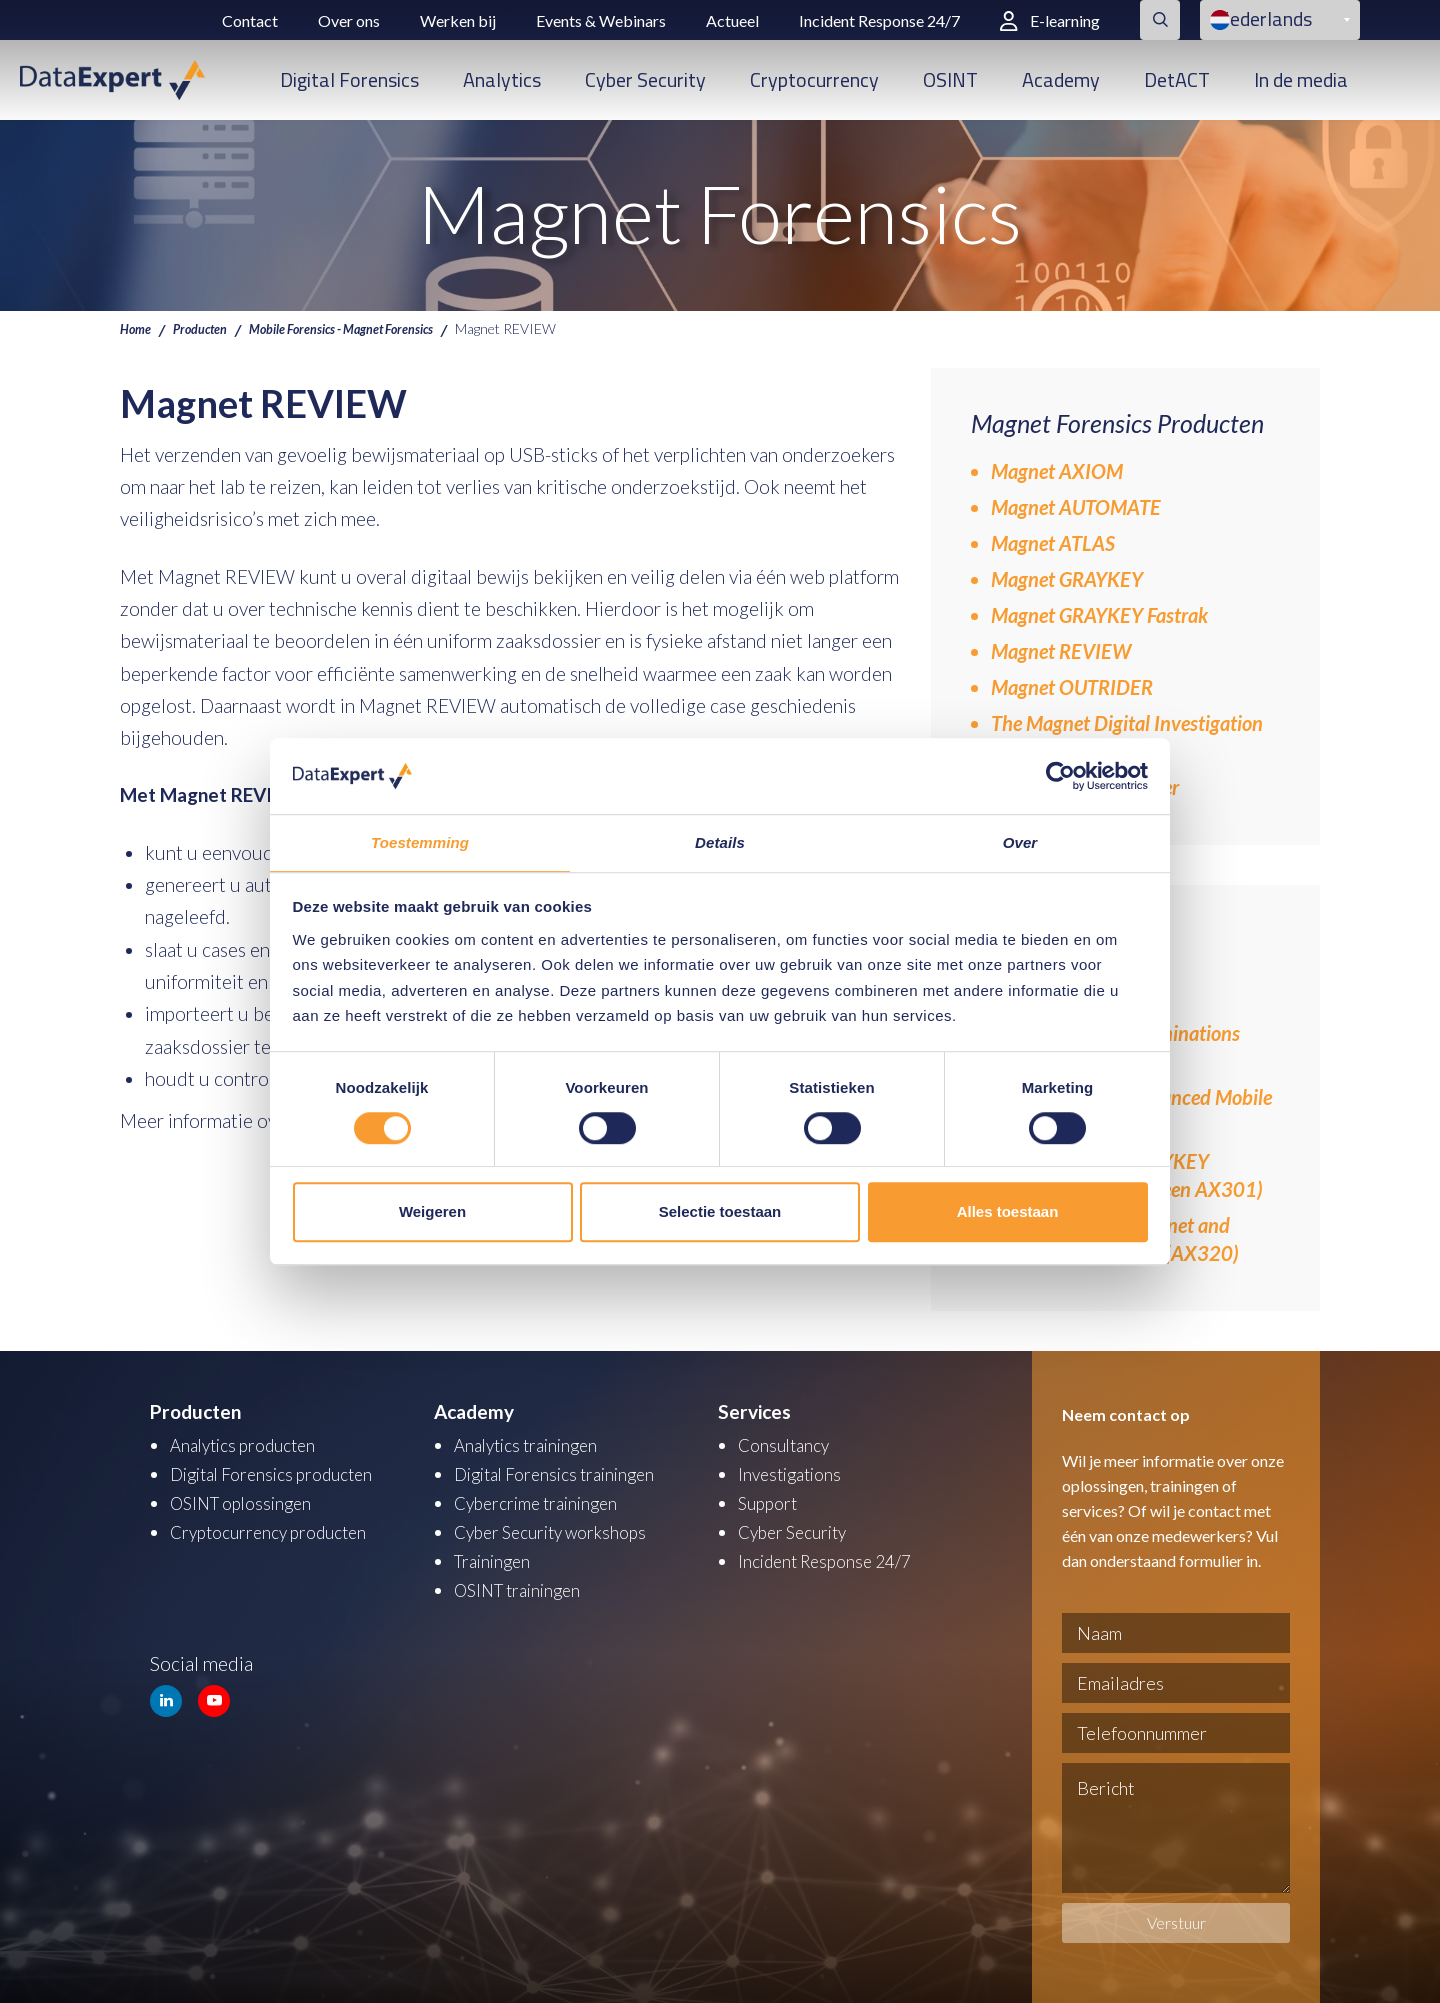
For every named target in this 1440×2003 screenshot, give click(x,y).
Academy (1061, 79)
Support (771, 1500)
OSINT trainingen (525, 1584)
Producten (208, 328)
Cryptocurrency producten (279, 1528)
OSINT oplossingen (248, 1500)
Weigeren (432, 1212)
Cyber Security (645, 79)
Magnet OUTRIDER (1072, 687)
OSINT (950, 79)
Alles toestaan (1008, 1212)
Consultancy (789, 1444)
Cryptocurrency (814, 79)
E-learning (1050, 20)
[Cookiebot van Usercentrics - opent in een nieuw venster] (1060, 775)
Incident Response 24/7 (879, 20)
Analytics (502, 79)
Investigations (795, 1472)
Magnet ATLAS (1053, 543)
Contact (250, 20)
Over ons (349, 20)
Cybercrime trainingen (545, 1500)
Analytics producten (252, 1444)
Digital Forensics (349, 79)
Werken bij (458, 20)
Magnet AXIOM (1057, 471)
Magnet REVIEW (1061, 651)
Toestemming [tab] (420, 842)
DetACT (1177, 79)
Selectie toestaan (720, 1212)
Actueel (732, 20)
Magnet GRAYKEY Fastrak (1099, 615)
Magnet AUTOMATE (1076, 507)
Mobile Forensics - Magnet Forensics (369, 328)
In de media (1301, 79)
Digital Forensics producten (283, 1472)
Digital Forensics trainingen (566, 1472)
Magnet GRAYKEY (1067, 579)
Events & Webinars (601, 20)
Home (137, 328)
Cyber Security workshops (561, 1528)
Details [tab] (720, 842)
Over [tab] (1020, 842)
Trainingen (496, 1556)
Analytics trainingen (534, 1444)
